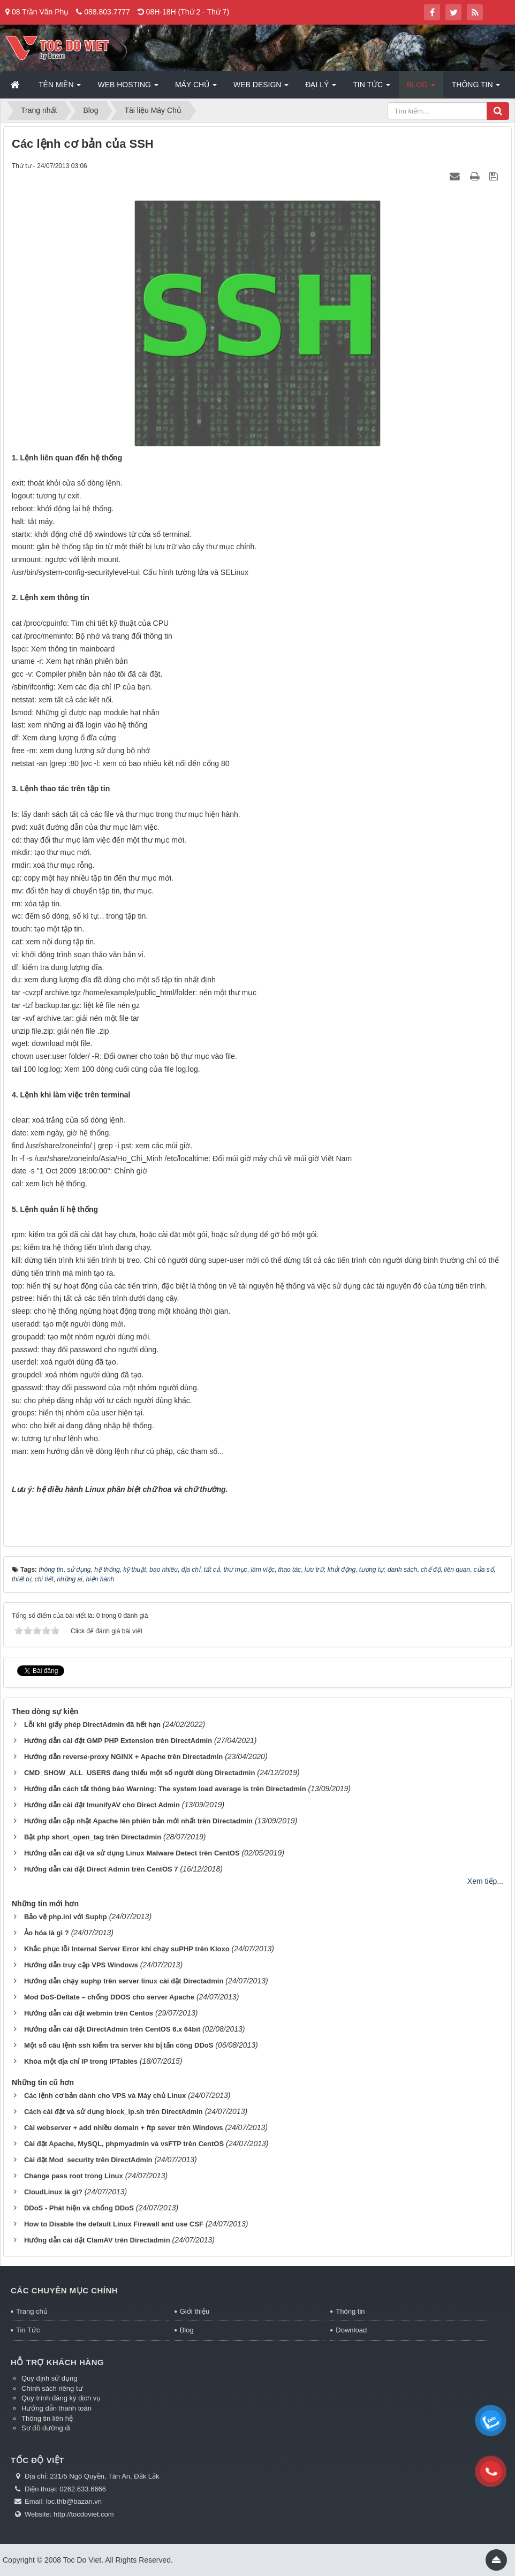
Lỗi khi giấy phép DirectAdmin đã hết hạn (92, 1725)
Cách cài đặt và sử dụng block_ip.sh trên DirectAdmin (113, 2112)
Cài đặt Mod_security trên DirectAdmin (88, 2160)
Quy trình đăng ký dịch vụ (61, 2398)
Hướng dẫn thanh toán (56, 2408)
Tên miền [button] (60, 87)
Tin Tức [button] (371, 87)
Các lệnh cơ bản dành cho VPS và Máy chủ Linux (105, 2096)
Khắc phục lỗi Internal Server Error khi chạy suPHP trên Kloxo (127, 1949)
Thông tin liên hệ (47, 2418)
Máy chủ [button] (196, 87)
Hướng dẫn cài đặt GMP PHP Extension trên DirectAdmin (118, 1741)
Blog (187, 2330)
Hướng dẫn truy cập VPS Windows (81, 1965)
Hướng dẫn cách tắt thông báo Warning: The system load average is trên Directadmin (165, 1789)
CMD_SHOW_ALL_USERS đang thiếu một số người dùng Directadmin (139, 1773)
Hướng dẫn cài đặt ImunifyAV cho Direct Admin (102, 1805)
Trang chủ (32, 2311)
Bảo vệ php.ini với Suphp (65, 1917)
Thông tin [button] (476, 87)
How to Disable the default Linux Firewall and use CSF (113, 2224)
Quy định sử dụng (49, 2378)
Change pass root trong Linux (73, 2176)
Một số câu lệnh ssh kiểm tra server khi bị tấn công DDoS (119, 2045)
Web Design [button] (261, 87)
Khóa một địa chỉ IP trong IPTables (81, 2061)
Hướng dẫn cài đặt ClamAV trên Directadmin (97, 2240)
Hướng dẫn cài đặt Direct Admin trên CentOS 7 (101, 1869)
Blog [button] (421, 87)
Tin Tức (28, 2330)
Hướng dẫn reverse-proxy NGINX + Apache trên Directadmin (123, 1757)
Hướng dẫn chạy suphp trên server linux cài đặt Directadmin (123, 1981)
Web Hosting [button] (127, 87)
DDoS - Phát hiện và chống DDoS (79, 2208)
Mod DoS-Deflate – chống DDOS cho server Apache (109, 1997)
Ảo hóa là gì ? (46, 1933)
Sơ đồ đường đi (46, 2428)
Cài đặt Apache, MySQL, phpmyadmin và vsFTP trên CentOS (124, 2144)
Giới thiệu (194, 2311)
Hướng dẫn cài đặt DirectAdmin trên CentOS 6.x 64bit (112, 2029)
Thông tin (350, 2311)
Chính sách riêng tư (52, 2388)
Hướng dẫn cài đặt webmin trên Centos (88, 2013)
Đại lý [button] (320, 87)
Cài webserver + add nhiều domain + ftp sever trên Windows (123, 2128)
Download (351, 2330)
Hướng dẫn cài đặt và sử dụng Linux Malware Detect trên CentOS (132, 1853)
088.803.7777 (107, 11)
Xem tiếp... (485, 1881)
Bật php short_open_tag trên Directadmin (92, 1837)
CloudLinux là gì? (53, 2192)
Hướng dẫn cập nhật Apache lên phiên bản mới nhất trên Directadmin (138, 1821)
